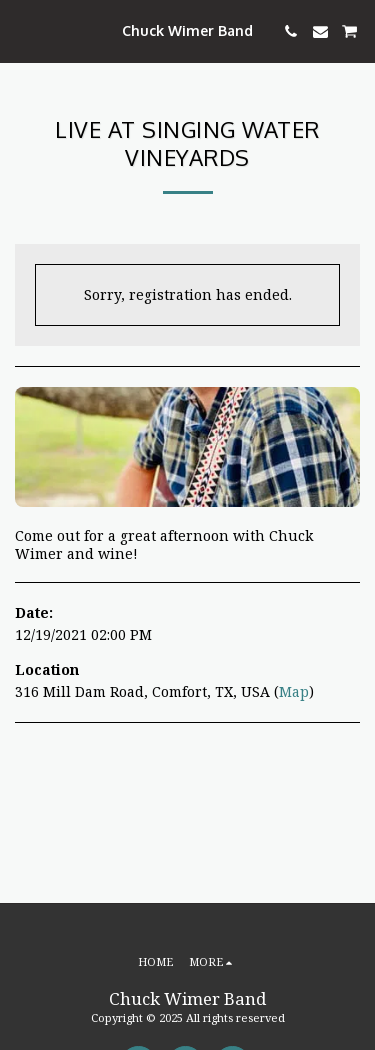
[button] (22, 30)
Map (294, 691)
